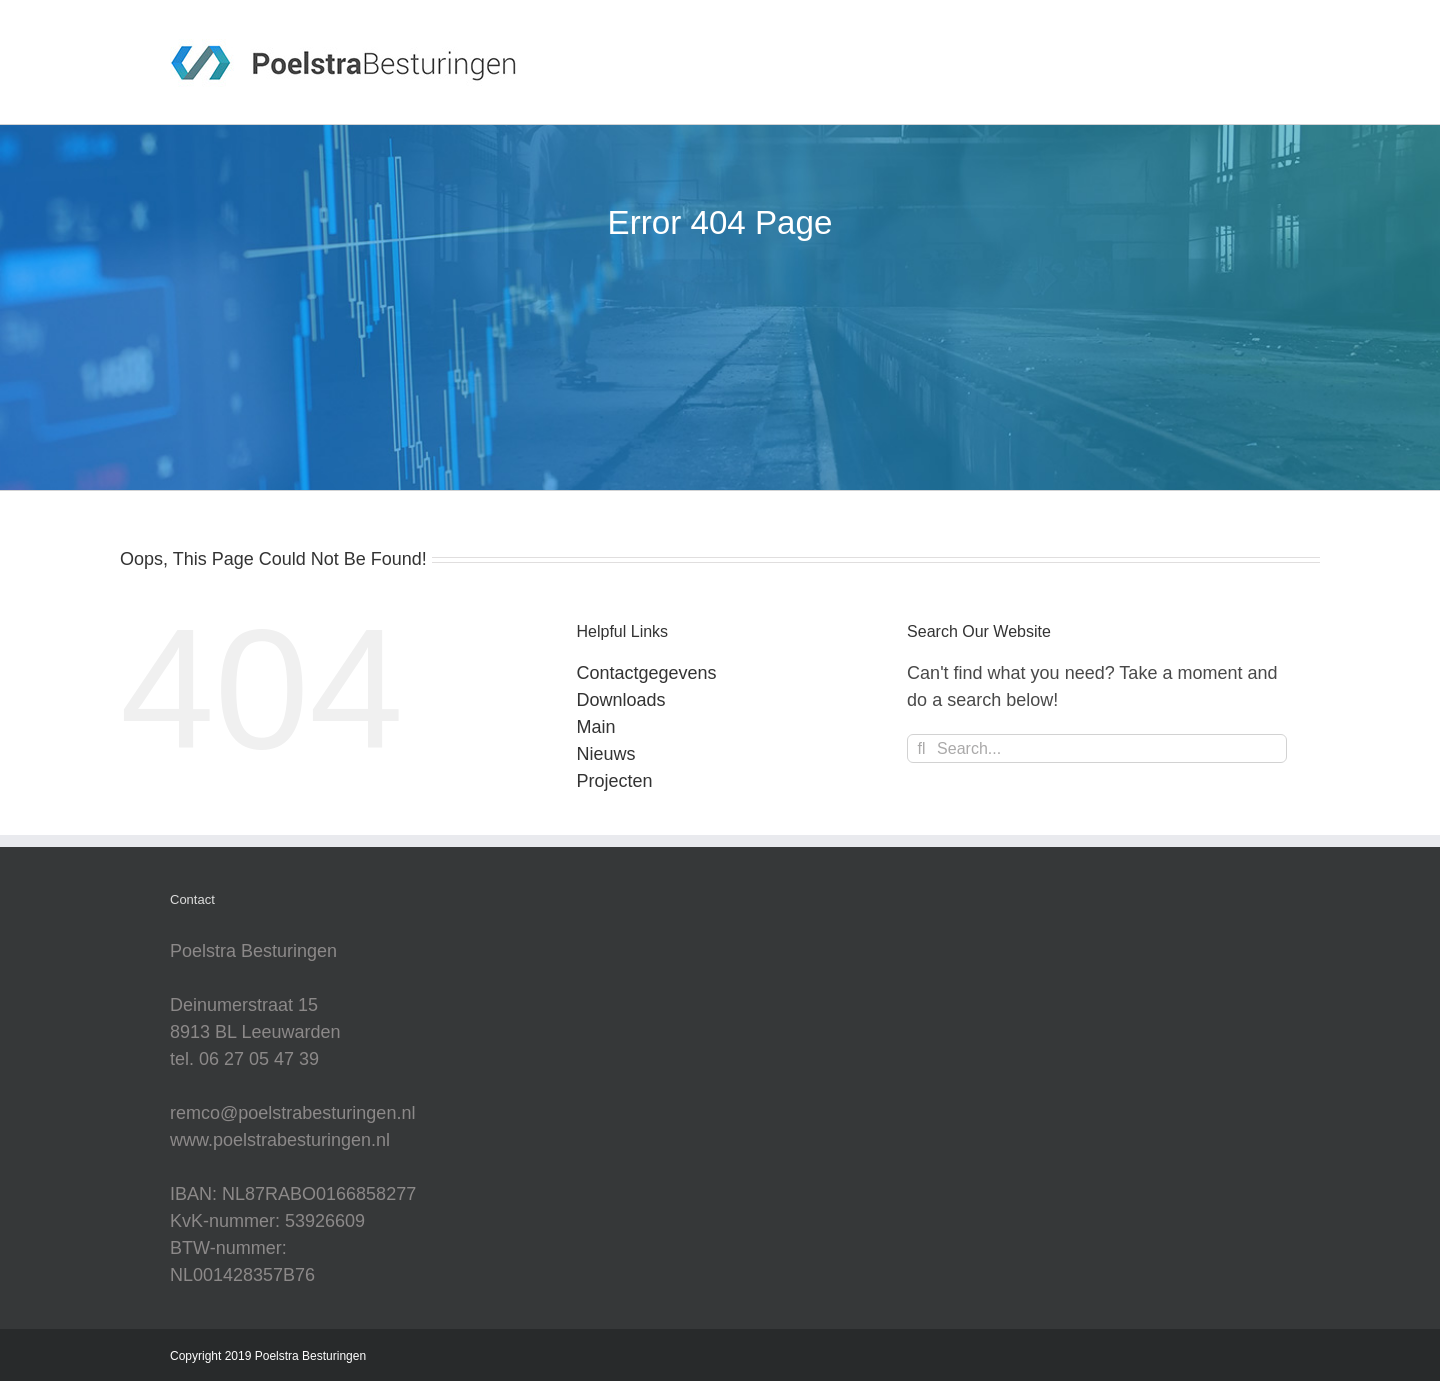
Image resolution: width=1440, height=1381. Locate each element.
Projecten (615, 781)
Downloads (621, 700)
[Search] (921, 748)
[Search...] (1097, 748)
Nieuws (606, 754)
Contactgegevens (647, 673)
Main (596, 727)
